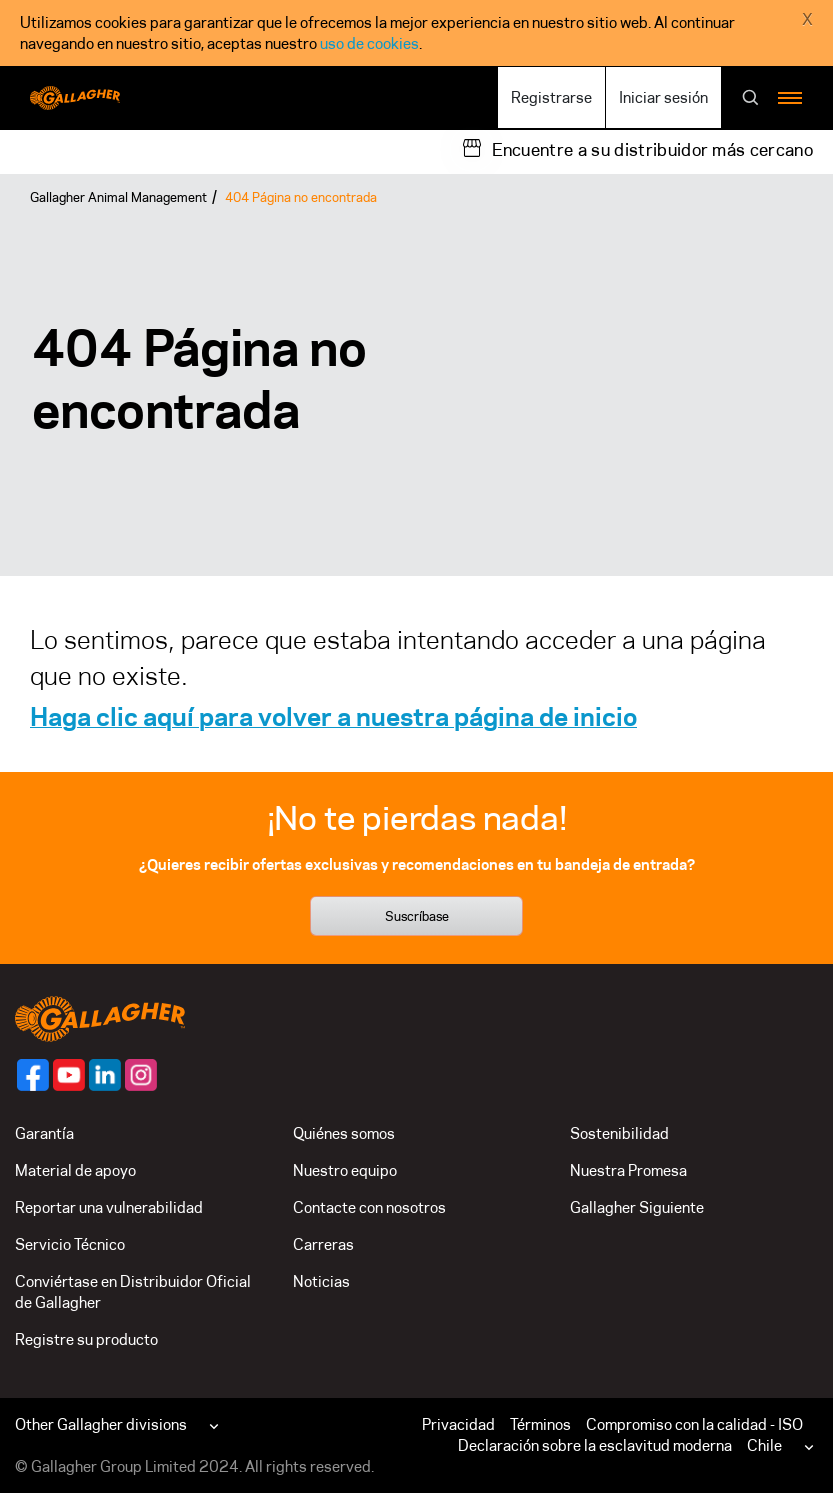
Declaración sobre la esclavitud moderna (595, 1445)
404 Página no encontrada (301, 197)
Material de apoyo (75, 1170)
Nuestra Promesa (628, 1170)
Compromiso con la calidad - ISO (694, 1424)
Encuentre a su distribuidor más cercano (652, 150)
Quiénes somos (344, 1133)
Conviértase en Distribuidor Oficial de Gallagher (133, 1292)
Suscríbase (417, 916)
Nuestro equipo (345, 1170)
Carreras (323, 1244)
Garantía (44, 1133)
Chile (764, 1445)
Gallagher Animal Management (118, 197)
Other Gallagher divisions (101, 1424)
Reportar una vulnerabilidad (109, 1207)
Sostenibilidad (619, 1133)
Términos (540, 1424)
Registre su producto (86, 1339)
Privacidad (458, 1424)
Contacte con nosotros (369, 1207)
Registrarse (551, 97)
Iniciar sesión (663, 97)
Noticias (321, 1281)
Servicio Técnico (70, 1244)
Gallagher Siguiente (637, 1207)
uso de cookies (369, 43)
